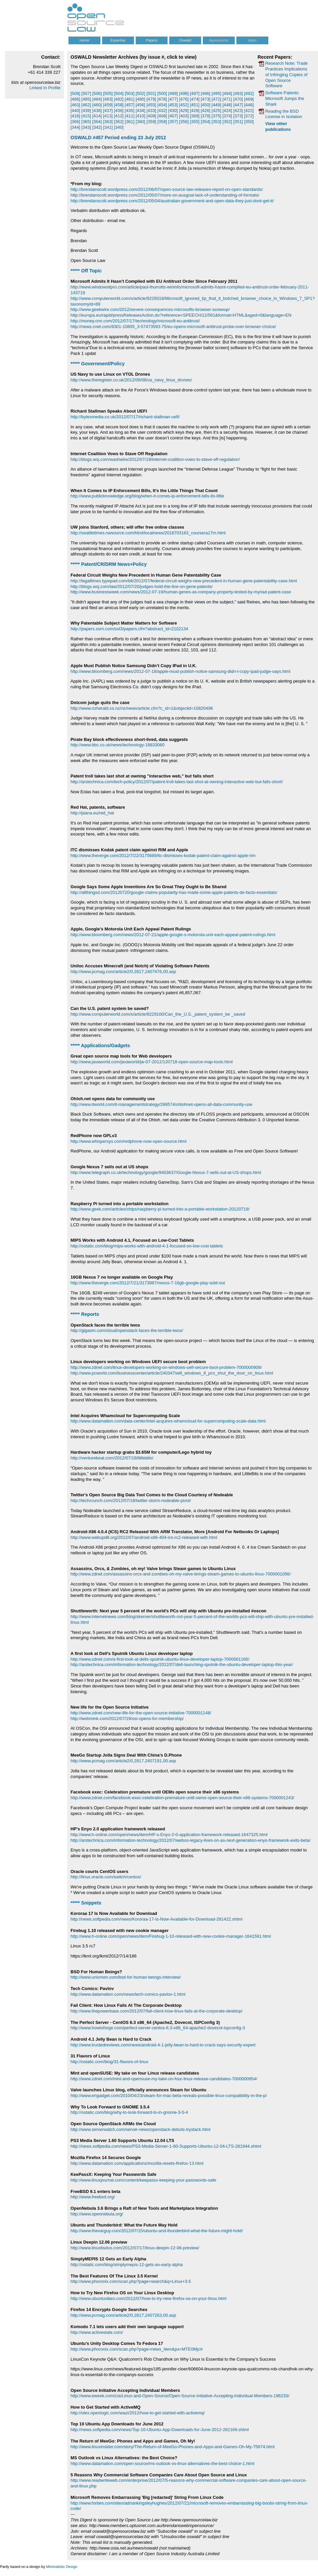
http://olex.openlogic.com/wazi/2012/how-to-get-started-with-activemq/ (138, 2412)
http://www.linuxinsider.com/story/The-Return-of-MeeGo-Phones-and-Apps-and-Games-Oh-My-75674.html (173, 2446)
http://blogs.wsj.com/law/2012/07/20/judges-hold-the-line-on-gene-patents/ (142, 586)
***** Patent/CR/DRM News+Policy (109, 564)
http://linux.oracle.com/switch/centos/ (106, 1876)
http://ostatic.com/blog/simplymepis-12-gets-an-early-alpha (127, 2264)
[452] (184, 104)
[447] (238, 104)
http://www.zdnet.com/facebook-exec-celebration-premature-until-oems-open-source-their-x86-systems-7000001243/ (182, 1797)
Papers (151, 40)
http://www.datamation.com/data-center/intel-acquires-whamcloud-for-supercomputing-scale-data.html (168, 1421)
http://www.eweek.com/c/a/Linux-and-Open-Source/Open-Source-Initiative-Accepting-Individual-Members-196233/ (180, 2395)
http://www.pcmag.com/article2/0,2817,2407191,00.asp (123, 1760)
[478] (162, 99)
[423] (238, 110)
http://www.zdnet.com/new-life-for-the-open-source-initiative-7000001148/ (141, 1712)
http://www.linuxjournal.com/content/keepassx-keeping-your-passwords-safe (143, 2180)
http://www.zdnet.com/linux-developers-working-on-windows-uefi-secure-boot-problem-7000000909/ (166, 1367)
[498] (184, 93)
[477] (173, 99)
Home (84, 40)
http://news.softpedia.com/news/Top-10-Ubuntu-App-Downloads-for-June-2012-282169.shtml (160, 2429)
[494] (227, 93)
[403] (184, 115)
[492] (249, 93)
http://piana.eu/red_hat (92, 812)
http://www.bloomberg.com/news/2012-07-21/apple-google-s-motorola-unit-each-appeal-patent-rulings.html (173, 934)
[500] (162, 93)
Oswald (185, 40)
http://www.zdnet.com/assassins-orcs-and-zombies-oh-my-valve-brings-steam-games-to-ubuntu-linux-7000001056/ (181, 1573)
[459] (108, 104)
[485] (86, 99)
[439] (86, 110)
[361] (130, 121)
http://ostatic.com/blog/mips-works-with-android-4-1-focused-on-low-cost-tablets (147, 1245)
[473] (206, 99)
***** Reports (85, 1314)
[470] (238, 99)
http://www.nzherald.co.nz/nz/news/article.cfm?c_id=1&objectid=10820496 (142, 708)
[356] (184, 121)
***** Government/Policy (98, 363)
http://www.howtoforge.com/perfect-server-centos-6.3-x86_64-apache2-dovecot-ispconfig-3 (158, 2027)
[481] (130, 99)
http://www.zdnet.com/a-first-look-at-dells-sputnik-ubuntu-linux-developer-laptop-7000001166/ (160, 1659)
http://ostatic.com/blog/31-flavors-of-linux (109, 2061)
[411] (130, 115)
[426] (206, 110)
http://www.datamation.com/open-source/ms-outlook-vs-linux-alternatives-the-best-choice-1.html (162, 2463)
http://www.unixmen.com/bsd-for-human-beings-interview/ (126, 1977)
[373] (238, 115)
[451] (194, 104)
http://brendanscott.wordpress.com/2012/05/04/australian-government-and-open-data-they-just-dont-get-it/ (172, 200)
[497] (194, 93)
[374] (227, 115)
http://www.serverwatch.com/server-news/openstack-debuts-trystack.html (141, 2129)
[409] (151, 115)
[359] (151, 121)
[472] (216, 99)
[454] (162, 104)
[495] (216, 93)
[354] (206, 121)
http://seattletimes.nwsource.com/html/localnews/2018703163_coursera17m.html (148, 532)
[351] (238, 121)
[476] (184, 99)
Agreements (219, 40)
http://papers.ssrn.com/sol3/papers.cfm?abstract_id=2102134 (129, 628)
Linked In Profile (44, 87)
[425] (216, 110)
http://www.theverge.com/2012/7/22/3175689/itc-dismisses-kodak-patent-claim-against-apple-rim (163, 855)
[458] (119, 104)
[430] (173, 110)
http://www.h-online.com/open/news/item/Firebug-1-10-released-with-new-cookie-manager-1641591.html (171, 1936)
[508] (75, 93)
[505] (108, 93)
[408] (162, 115)
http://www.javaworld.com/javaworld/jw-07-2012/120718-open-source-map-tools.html (152, 1061)
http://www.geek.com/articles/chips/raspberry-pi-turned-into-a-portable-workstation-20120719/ (160, 1209)
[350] (249, 121)
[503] (130, 93)
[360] (140, 121)
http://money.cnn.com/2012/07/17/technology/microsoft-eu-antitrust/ (135, 320)
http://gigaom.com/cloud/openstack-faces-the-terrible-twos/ (127, 1330)
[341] (108, 127)
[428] (194, 110)
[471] (227, 99)
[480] (140, 99)
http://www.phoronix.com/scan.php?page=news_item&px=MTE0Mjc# (136, 2349)
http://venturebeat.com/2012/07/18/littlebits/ (112, 1457)
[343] (86, 127)
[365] (86, 121)
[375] (216, 115)
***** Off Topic (86, 270)
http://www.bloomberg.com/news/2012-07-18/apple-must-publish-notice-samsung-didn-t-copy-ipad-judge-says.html (180, 671)
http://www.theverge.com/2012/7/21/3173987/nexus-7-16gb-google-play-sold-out (148, 1282)
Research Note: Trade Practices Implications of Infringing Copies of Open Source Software (286, 74)
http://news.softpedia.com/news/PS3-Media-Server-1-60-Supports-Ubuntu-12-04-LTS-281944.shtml (166, 2146)
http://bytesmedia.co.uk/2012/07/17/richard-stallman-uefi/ (125, 416)
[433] (151, 110)
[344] (75, 127)
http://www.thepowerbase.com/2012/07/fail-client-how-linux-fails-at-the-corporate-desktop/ (156, 2011)
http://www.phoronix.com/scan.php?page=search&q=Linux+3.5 (131, 2281)
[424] (227, 110)
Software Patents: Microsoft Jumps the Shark (284, 98)
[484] (97, 99)
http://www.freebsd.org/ (93, 2196)
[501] (151, 93)
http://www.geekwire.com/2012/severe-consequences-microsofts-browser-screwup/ (150, 309)
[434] (140, 110)
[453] (173, 104)
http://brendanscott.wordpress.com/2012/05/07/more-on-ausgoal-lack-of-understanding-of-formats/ (165, 195)
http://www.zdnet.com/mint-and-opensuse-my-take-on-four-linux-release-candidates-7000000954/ (164, 2078)
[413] (108, 115)
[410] (140, 115)
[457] (130, 104)
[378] (206, 115)
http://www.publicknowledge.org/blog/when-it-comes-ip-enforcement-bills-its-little (147, 495)
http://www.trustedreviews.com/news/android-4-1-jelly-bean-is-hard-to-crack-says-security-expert (163, 2044)
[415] (86, 115)
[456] (140, 104)
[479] (151, 99)
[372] (249, 115)
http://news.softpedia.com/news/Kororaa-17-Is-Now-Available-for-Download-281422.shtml (156, 1919)
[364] (97, 121)
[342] (97, 127)
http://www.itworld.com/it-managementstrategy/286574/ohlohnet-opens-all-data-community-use (162, 1104)
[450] (206, 104)
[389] (194, 115)
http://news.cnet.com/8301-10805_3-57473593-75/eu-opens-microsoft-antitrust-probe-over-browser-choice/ (173, 326)
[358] (162, 121)
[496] (206, 93)
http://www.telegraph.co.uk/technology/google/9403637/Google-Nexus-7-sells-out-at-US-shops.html (166, 1172)
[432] (162, 110)
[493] (238, 93)
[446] (249, 104)
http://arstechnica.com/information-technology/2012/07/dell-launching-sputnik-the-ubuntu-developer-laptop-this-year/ (182, 1664)
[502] (140, 93)
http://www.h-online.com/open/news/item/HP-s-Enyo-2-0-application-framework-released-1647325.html (169, 1834)
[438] (97, 110)
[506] (97, 93)
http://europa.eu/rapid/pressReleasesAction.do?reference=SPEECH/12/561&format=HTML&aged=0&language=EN (181, 315)
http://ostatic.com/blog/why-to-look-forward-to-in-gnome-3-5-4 (129, 2112)
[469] (249, 99)
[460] (97, 104)
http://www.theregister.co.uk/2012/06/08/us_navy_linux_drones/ (131, 379)
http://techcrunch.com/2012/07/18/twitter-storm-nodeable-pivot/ (131, 1500)
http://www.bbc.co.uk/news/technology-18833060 (118, 744)
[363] (108, 121)
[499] (173, 93)
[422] (249, 110)
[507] (86, 93)
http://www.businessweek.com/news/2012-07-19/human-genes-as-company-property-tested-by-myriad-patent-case (181, 591)
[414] (97, 115)
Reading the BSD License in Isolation (283, 114)
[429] (184, 110)
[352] (227, 121)
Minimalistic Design (61, 2567)
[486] (75, 99)
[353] (216, 121)
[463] (75, 104)
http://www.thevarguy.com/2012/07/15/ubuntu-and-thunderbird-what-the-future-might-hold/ (157, 2230)
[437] (108, 110)
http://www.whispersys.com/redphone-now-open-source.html (128, 1141)
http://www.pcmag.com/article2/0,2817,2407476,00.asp (123, 971)
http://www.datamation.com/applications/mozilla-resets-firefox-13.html (137, 2163)
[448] (227, 104)
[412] (119, 115)
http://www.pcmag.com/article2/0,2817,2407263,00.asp (123, 2315)
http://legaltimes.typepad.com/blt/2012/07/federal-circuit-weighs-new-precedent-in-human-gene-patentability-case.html (184, 580)
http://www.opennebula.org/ (97, 2213)
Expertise (118, 40)
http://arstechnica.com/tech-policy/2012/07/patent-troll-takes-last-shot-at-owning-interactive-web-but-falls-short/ (177, 781)
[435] (130, 110)
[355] (194, 121)
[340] (119, 127)
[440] (75, 110)
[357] (173, 121)
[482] (119, 99)
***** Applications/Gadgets (100, 1045)
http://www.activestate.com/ (97, 2332)
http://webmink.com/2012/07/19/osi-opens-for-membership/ (127, 1718)
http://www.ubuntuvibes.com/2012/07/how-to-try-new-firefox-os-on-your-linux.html (148, 2298)
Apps (252, 40)
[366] (75, 121)
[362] (119, 121)
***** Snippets (86, 1903)
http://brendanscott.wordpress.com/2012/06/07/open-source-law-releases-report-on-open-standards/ (167, 189)
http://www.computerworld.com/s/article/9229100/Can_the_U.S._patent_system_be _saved (158, 1014)
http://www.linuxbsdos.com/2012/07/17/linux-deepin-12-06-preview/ (135, 2247)
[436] (119, 110)
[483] (108, 99)
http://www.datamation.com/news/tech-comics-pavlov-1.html (128, 1994)
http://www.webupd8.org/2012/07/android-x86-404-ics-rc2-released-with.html (144, 1537)
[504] (119, 93)
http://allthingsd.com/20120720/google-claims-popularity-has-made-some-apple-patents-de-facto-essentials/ (174, 892)
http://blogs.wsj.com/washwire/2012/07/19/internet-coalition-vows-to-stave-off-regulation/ (155, 459)
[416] (75, 115)
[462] (86, 104)
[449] (216, 104)
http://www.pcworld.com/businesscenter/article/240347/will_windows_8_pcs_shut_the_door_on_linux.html (172, 1373)
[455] (151, 104)
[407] (173, 115)
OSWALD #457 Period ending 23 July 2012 (118, 137)
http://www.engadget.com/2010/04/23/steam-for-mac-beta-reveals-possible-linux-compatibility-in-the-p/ (169, 2095)
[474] (194, 99)
